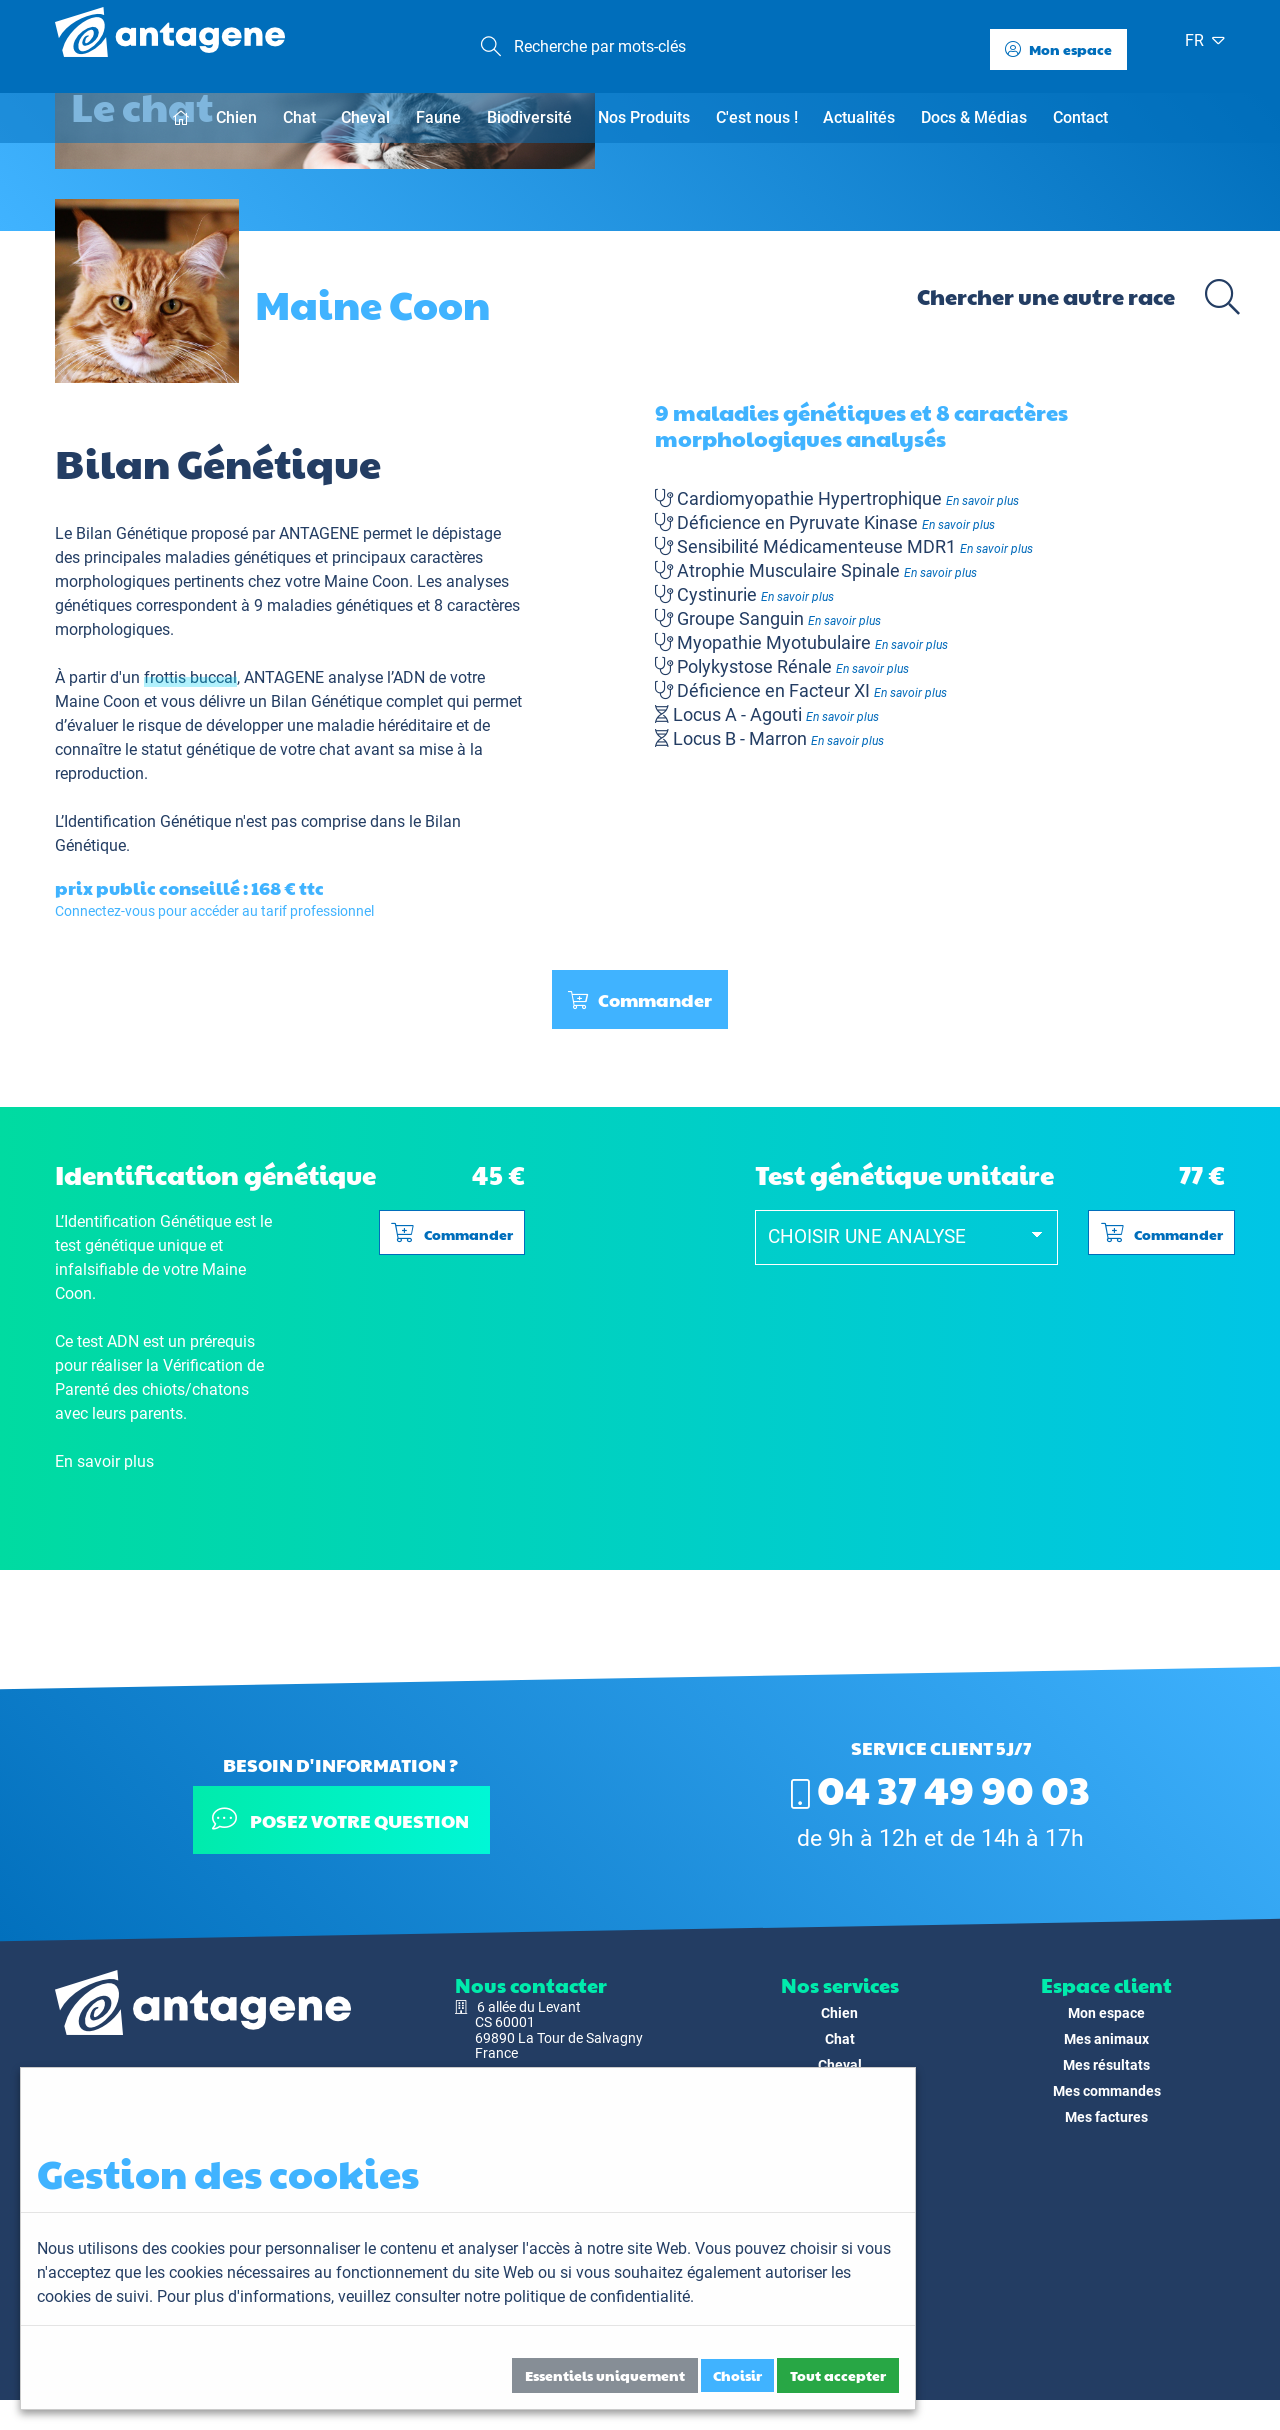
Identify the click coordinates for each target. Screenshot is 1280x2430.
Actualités (859, 117)
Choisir (737, 2375)
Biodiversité (529, 117)
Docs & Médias (974, 117)
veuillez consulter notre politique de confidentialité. (516, 2296)
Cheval (365, 117)
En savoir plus (982, 589)
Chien (236, 117)
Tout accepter (838, 2375)
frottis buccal (190, 765)
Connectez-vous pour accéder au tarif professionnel (214, 999)
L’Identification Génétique (143, 909)
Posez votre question (340, 1819)
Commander (640, 1087)
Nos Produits (644, 117)
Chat (299, 117)
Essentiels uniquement (605, 2375)
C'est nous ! (757, 117)
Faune (438, 117)
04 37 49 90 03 (940, 1788)
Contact (1080, 117)
